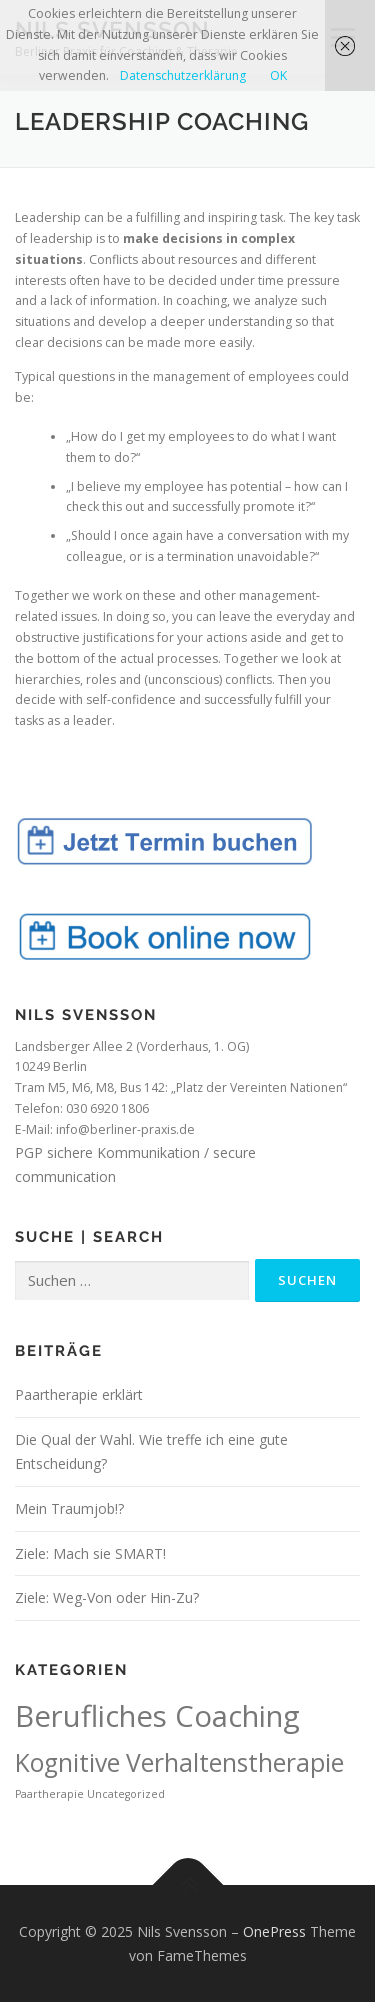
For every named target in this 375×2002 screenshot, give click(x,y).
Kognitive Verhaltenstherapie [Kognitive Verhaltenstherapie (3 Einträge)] (179, 1762)
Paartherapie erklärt (79, 1394)
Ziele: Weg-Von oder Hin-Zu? (107, 1597)
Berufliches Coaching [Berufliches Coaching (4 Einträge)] (157, 1716)
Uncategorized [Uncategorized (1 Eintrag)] (126, 1794)
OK (278, 75)
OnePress (274, 1931)
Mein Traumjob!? (69, 1508)
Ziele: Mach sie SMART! (90, 1553)
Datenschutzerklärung (183, 75)
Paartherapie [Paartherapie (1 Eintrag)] (49, 1794)
